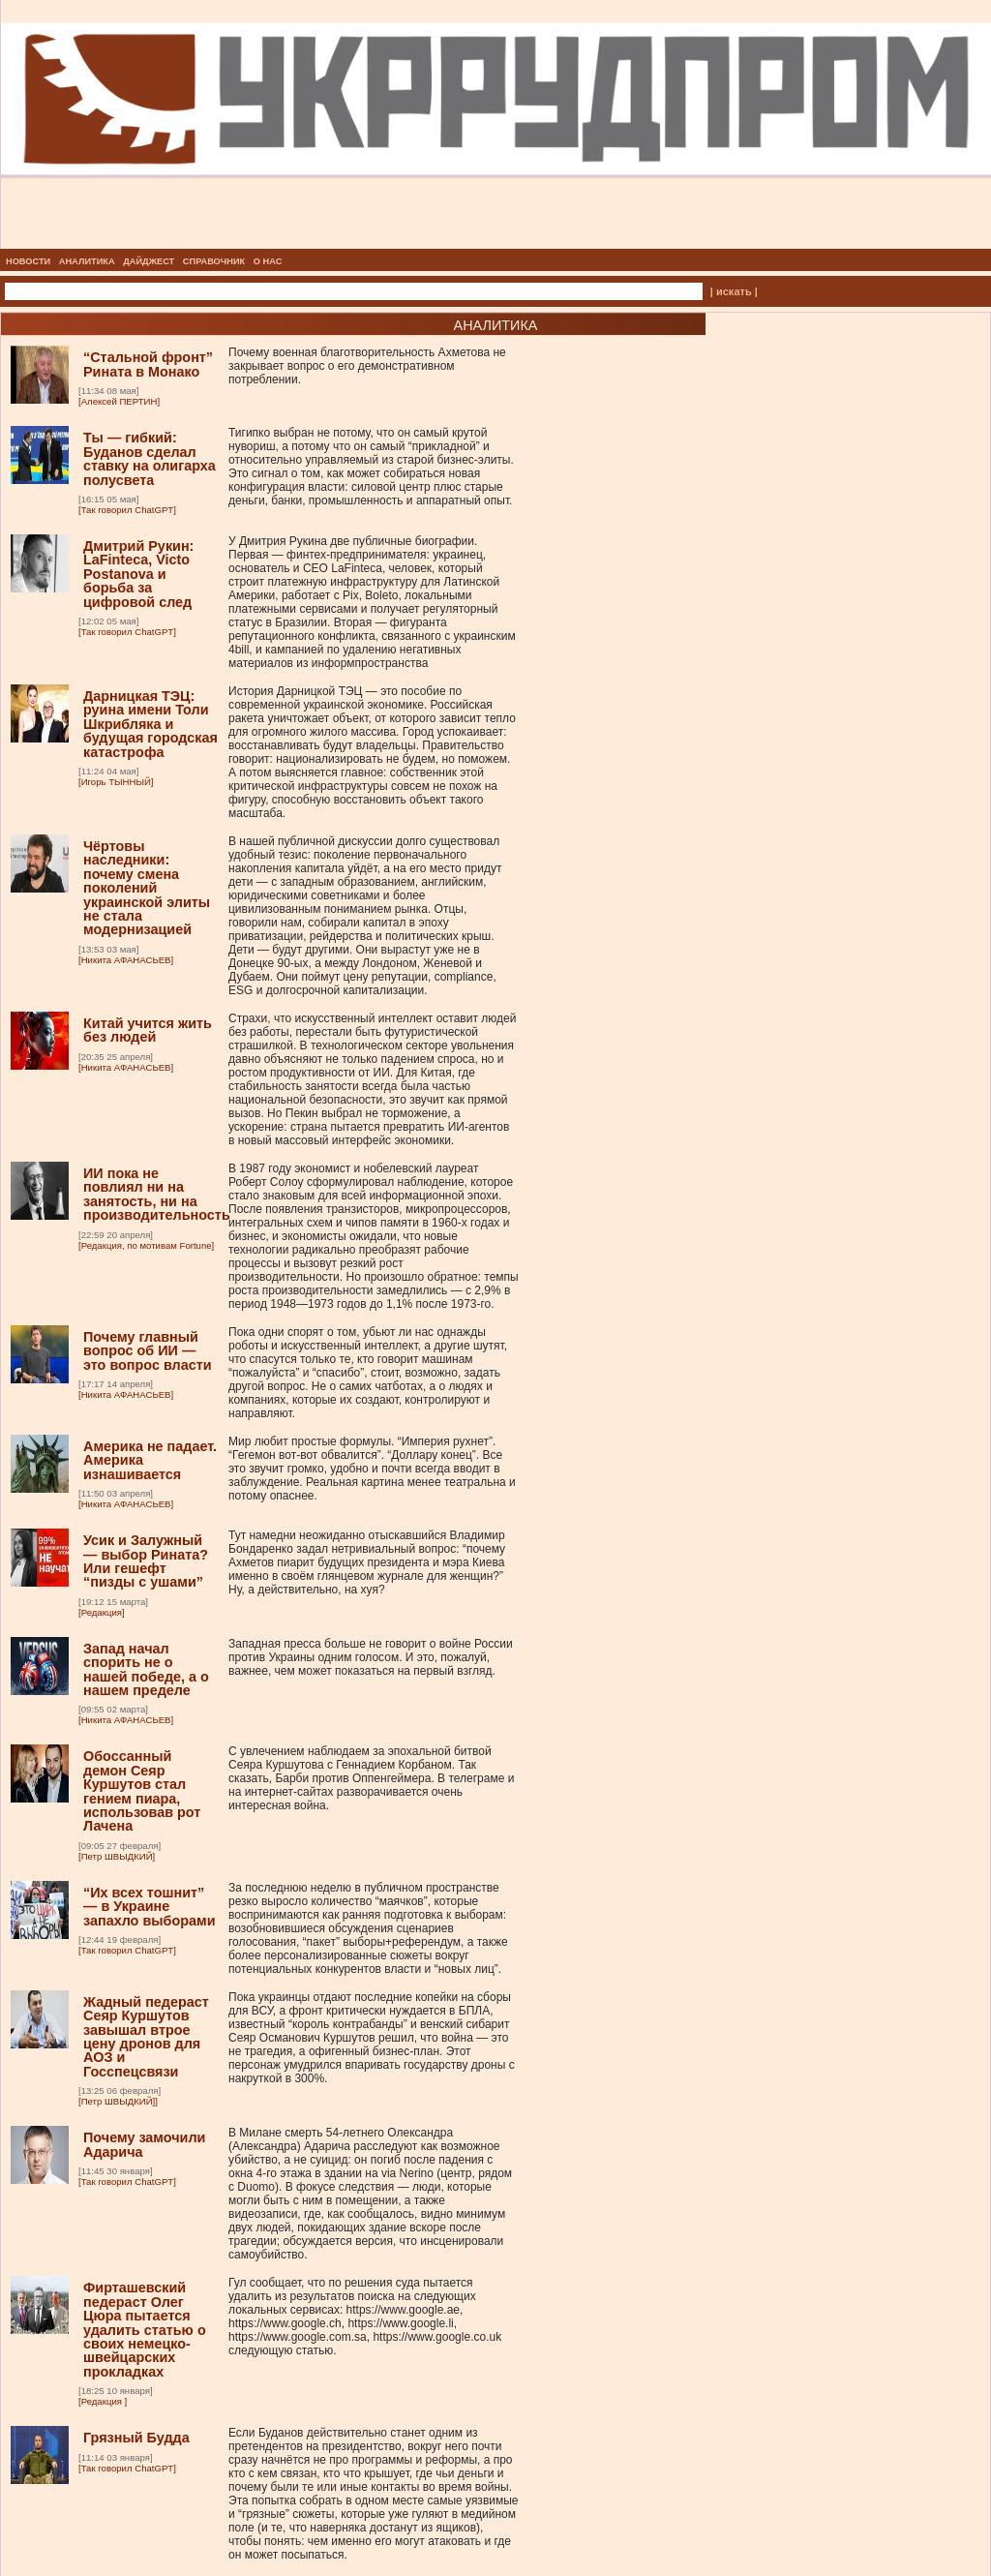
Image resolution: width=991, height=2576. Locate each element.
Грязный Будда (136, 2437)
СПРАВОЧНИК (214, 261)
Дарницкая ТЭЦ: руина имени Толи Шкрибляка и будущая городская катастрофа (150, 724)
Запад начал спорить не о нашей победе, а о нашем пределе (146, 1669)
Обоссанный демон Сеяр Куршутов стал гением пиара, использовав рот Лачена (141, 1791)
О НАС (268, 261)
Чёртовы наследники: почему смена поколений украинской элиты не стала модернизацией (146, 887)
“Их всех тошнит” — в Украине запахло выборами (149, 1906)
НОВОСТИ (28, 261)
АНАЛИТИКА (87, 261)
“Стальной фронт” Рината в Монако (148, 364)
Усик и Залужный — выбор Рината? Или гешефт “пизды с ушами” (145, 1561)
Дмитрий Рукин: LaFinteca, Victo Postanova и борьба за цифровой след (138, 574)
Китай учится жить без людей (147, 1030)
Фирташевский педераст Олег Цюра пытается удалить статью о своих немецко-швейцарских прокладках (144, 2329)
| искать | (734, 291)
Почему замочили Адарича (144, 2144)
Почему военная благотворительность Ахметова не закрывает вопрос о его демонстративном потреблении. (367, 366)
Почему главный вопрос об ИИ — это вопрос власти (147, 1351)
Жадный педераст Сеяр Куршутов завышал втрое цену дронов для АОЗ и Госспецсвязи (146, 2036)
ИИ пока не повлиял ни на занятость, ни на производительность (156, 1194)
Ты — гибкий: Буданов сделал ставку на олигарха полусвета (149, 458)
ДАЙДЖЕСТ (148, 261)
